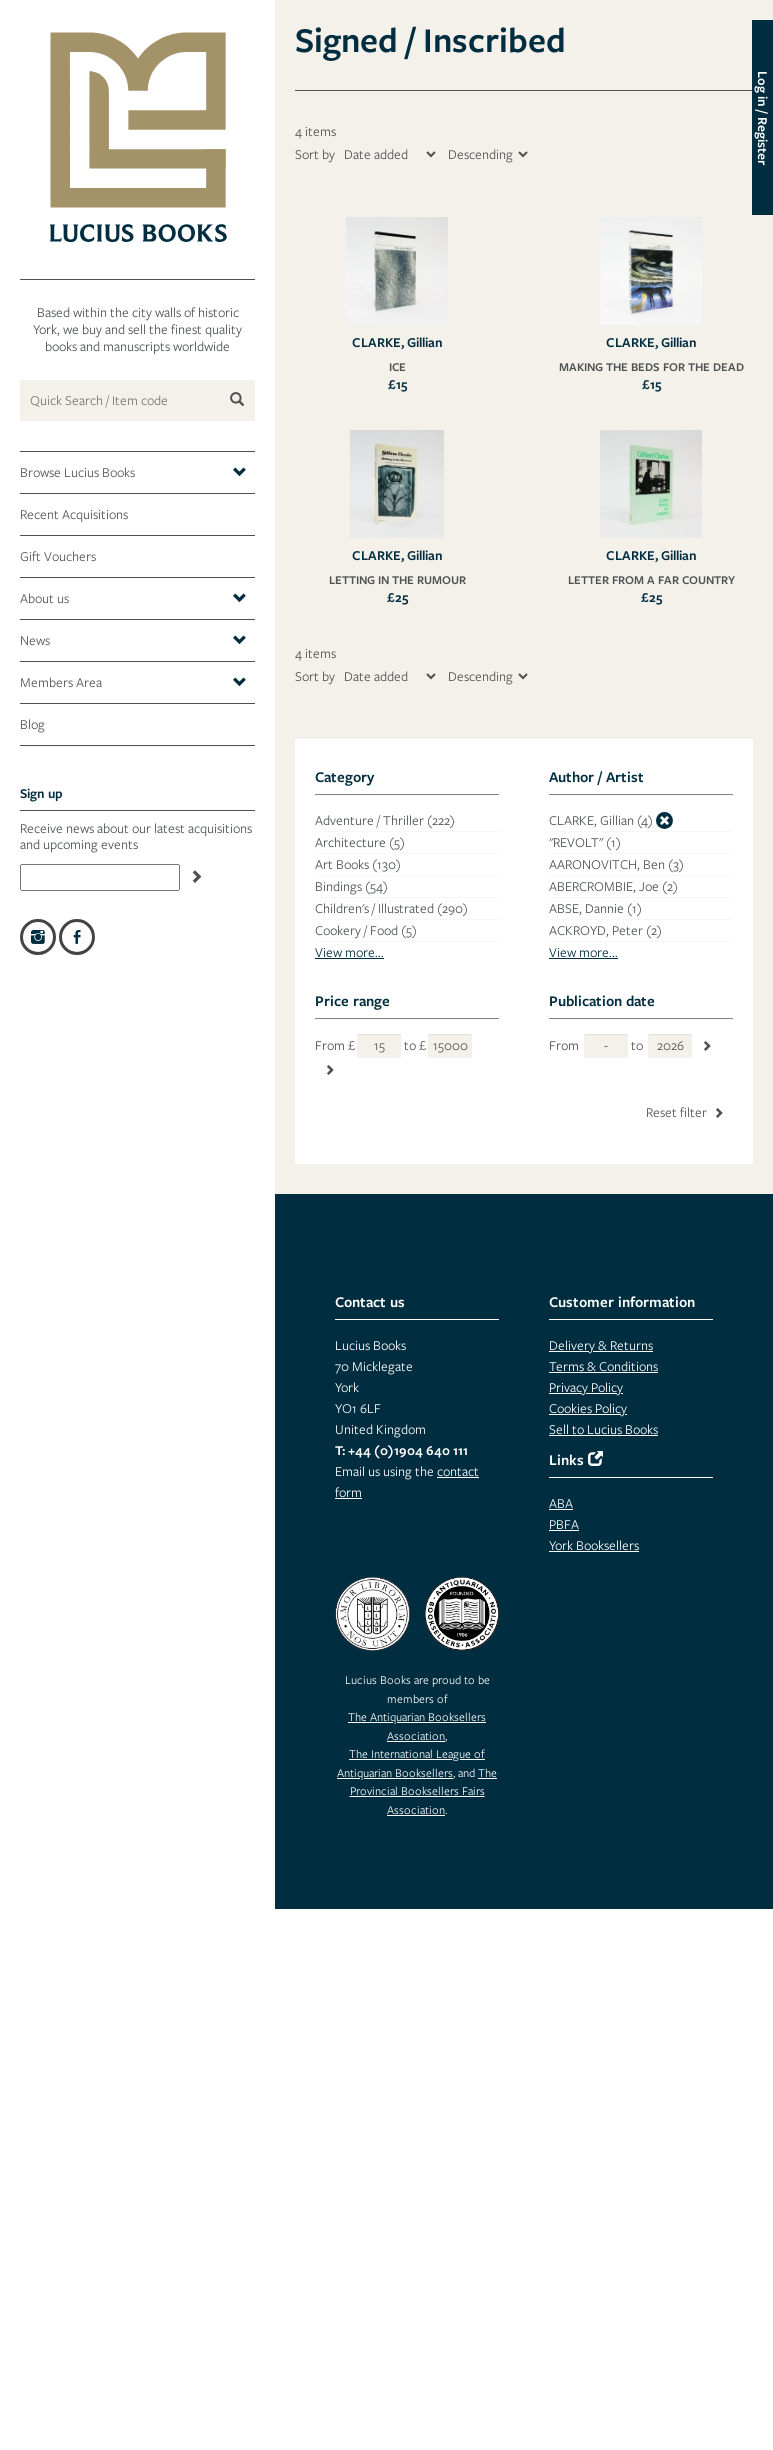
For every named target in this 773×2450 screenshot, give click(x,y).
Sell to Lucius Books (603, 1429)
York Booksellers (594, 1545)
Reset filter (686, 1112)
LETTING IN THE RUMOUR (397, 579)
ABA (561, 1503)
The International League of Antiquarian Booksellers (411, 1762)
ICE (397, 366)
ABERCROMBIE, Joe (613, 886)
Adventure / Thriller (385, 820)
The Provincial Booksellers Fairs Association (424, 1791)
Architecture (360, 842)
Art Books (358, 864)
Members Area (133, 683)
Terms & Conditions (603, 1366)
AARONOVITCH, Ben (616, 864)
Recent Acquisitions (74, 514)
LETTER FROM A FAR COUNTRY (651, 579)
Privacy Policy (586, 1387)
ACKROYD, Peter (605, 930)
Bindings (351, 886)
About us (133, 599)
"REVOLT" (585, 842)
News (133, 641)
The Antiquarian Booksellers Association (417, 1725)
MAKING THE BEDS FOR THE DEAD (651, 366)
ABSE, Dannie (595, 908)
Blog (32, 724)
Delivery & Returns (601, 1345)
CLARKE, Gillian (601, 820)
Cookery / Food (366, 930)
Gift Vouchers (58, 556)
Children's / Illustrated (391, 908)
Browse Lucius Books (133, 473)
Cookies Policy (588, 1408)
